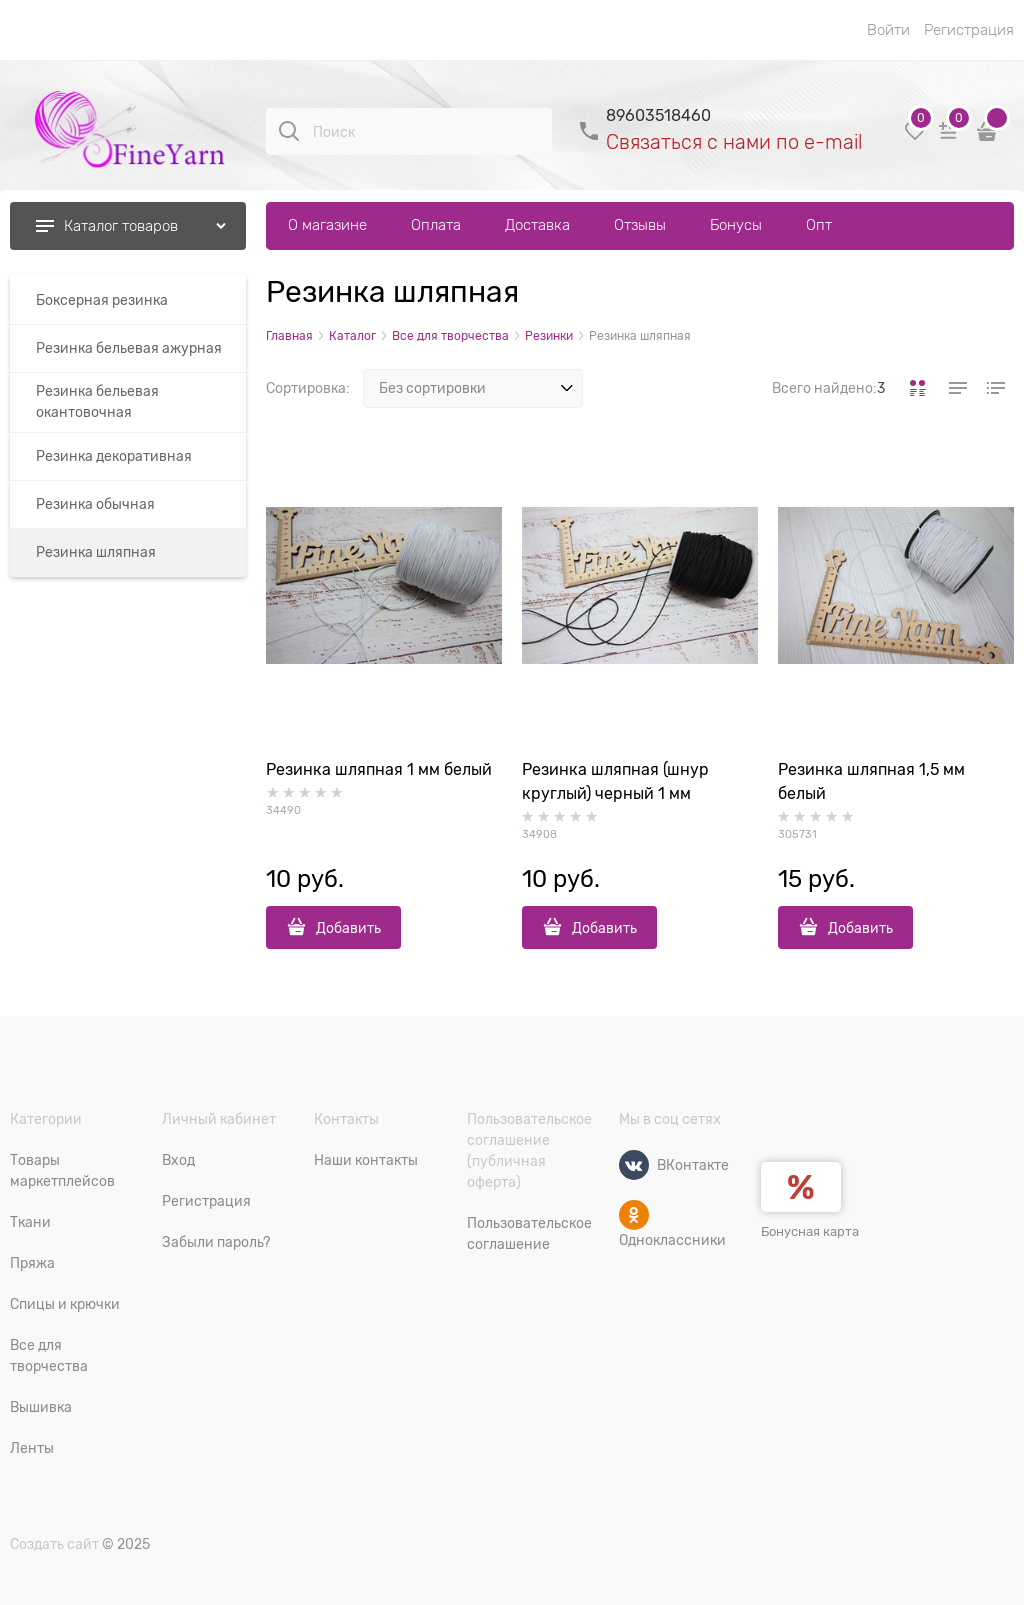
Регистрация (969, 30)
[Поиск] (289, 131)
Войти (888, 30)
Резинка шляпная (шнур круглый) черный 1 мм (615, 782)
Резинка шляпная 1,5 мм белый (871, 782)
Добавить (348, 928)
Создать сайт (54, 1544)
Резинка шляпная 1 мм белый (379, 770)
